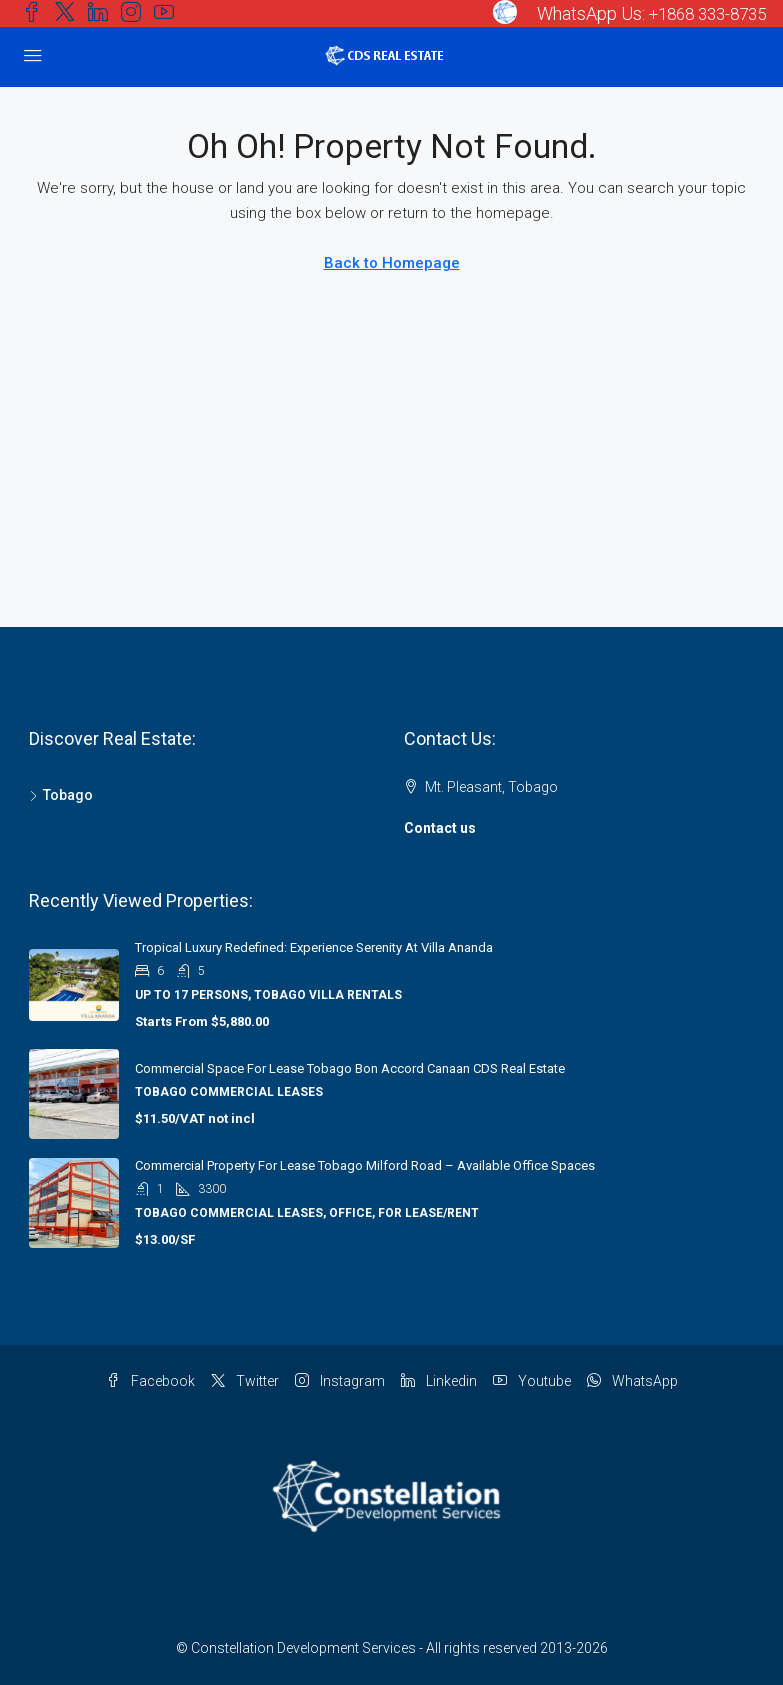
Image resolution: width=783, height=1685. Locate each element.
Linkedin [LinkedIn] (439, 1381)
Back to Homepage (392, 263)
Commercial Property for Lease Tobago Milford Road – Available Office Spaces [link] (365, 1165)
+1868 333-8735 (701, 13)
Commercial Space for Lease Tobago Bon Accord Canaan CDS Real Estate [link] (350, 1068)
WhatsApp (632, 1381)
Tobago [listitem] (61, 795)
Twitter (245, 1381)
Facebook (150, 1381)
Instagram (340, 1381)
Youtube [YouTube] (532, 1381)
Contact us (440, 828)
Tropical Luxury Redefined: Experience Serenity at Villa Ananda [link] (314, 947)
